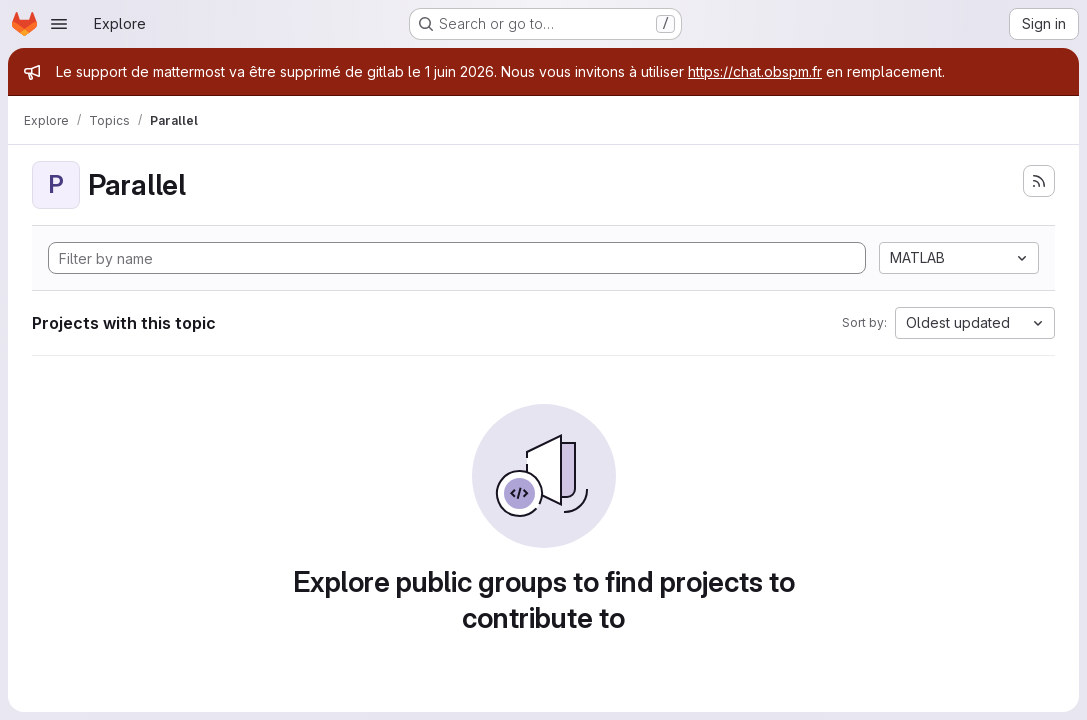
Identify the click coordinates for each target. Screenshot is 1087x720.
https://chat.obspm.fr (755, 71)
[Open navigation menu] (59, 24)
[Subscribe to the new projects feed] (1039, 181)
